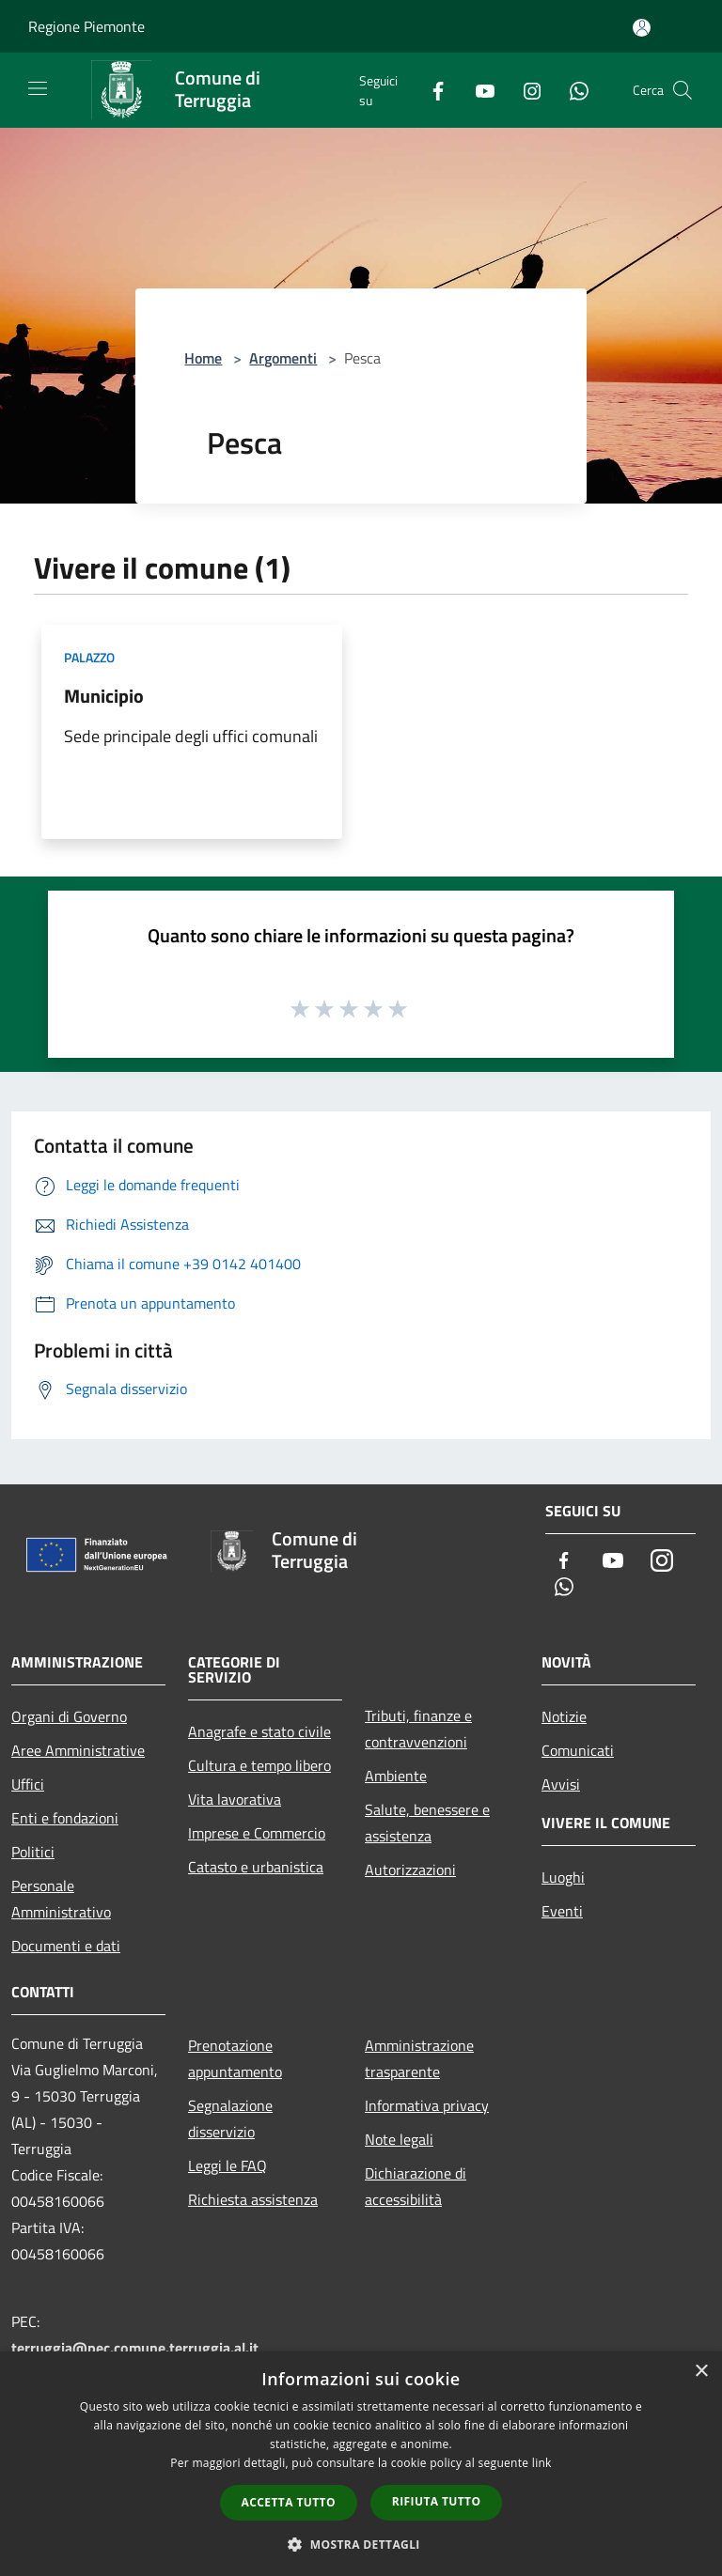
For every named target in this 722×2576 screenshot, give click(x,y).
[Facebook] (430, 89)
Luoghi (563, 1877)
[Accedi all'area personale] (641, 28)
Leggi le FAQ (227, 2165)
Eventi (562, 1911)
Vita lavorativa (234, 1799)
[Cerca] (682, 90)
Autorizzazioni (410, 1869)
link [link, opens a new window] (542, 2463)
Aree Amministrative (78, 1750)
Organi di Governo (69, 1716)
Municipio (104, 695)
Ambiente (396, 1775)
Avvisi (561, 1784)
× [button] (701, 2372)
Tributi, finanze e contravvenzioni (418, 1728)
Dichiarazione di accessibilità (415, 2186)
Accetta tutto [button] (289, 2502)
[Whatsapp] (571, 89)
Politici (33, 1851)
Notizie (564, 1716)
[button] (361, 2544)
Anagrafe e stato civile (259, 1731)
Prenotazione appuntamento (235, 2058)
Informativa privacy (427, 2105)
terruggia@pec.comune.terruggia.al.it (135, 2347)
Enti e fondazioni (64, 1818)
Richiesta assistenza (253, 2199)
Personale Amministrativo (61, 1898)
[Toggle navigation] (37, 88)
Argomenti (283, 358)
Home (203, 358)
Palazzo (89, 657)
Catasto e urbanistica (255, 1866)
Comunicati (578, 1750)
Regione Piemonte (86, 26)
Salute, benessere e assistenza (427, 1822)
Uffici (27, 1784)
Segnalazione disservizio (230, 2118)
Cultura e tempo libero (259, 1765)
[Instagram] (524, 89)
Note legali (399, 2139)
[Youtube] (477, 89)
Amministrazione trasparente (419, 2058)
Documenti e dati (65, 1945)
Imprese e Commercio (256, 1833)
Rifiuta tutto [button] (436, 2501)
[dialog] (361, 2463)
